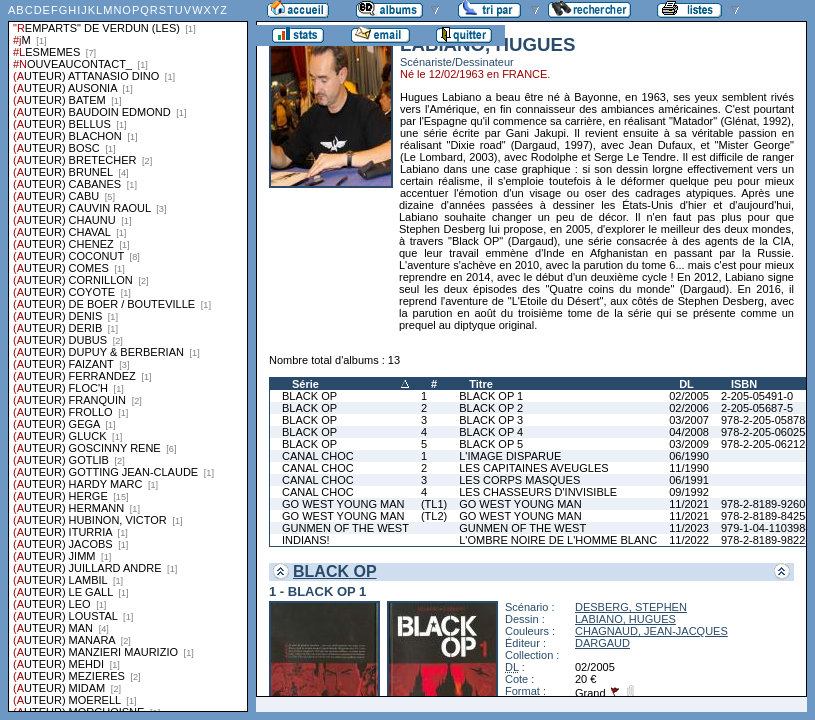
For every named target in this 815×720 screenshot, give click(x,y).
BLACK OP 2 (491, 408)
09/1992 (689, 492)
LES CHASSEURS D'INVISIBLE (538, 492)
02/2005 (689, 396)
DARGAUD (602, 643)
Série (305, 384)
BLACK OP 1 (491, 396)
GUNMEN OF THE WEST (345, 528)
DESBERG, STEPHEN (631, 607)
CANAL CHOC (318, 456)
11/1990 (689, 468)
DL (686, 384)
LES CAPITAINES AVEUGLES (533, 468)
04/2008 (689, 432)
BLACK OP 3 (491, 420)
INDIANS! (306, 540)
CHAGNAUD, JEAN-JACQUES (651, 631)
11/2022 (689, 540)
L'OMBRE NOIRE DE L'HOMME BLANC (558, 540)
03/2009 (689, 444)
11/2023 (689, 528)
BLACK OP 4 (491, 432)
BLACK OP (309, 396)
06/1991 (689, 480)
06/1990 (689, 456)
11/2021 (689, 504)
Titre (481, 384)
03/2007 (689, 420)
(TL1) (434, 504)
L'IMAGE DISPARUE (510, 456)
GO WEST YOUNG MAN (343, 504)
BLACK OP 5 (491, 444)
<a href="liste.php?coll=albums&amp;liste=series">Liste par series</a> (128, 356)
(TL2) (434, 516)
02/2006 (689, 408)
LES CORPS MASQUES (519, 480)
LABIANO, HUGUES (625, 619)
